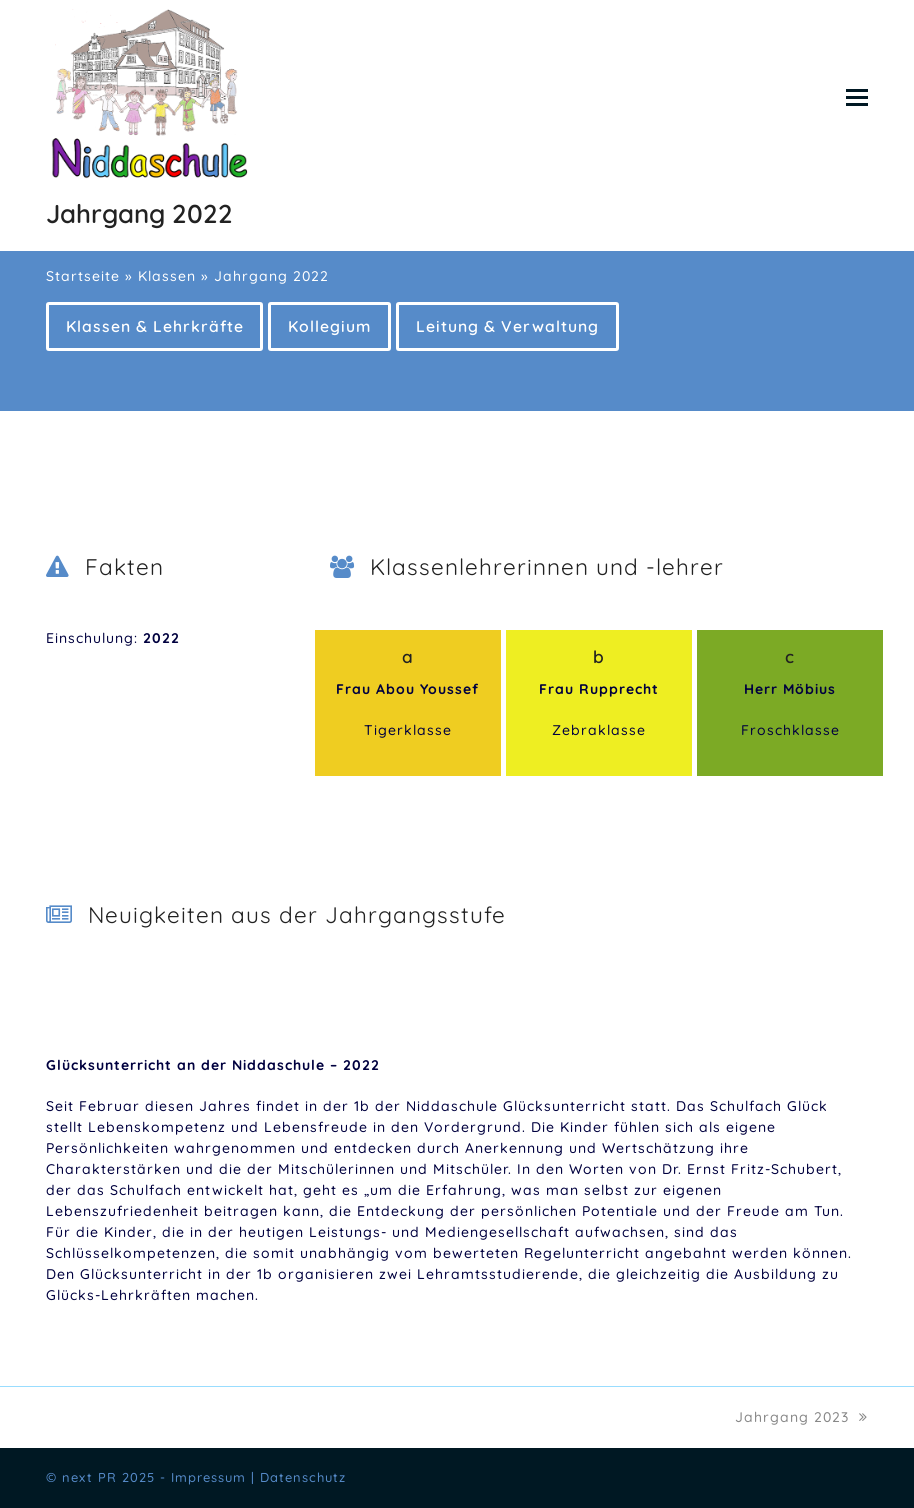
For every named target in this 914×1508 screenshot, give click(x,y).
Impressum (208, 1477)
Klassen (167, 276)
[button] (857, 97)
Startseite (83, 276)
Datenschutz (303, 1477)
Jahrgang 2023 (801, 1417)
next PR (89, 1477)
